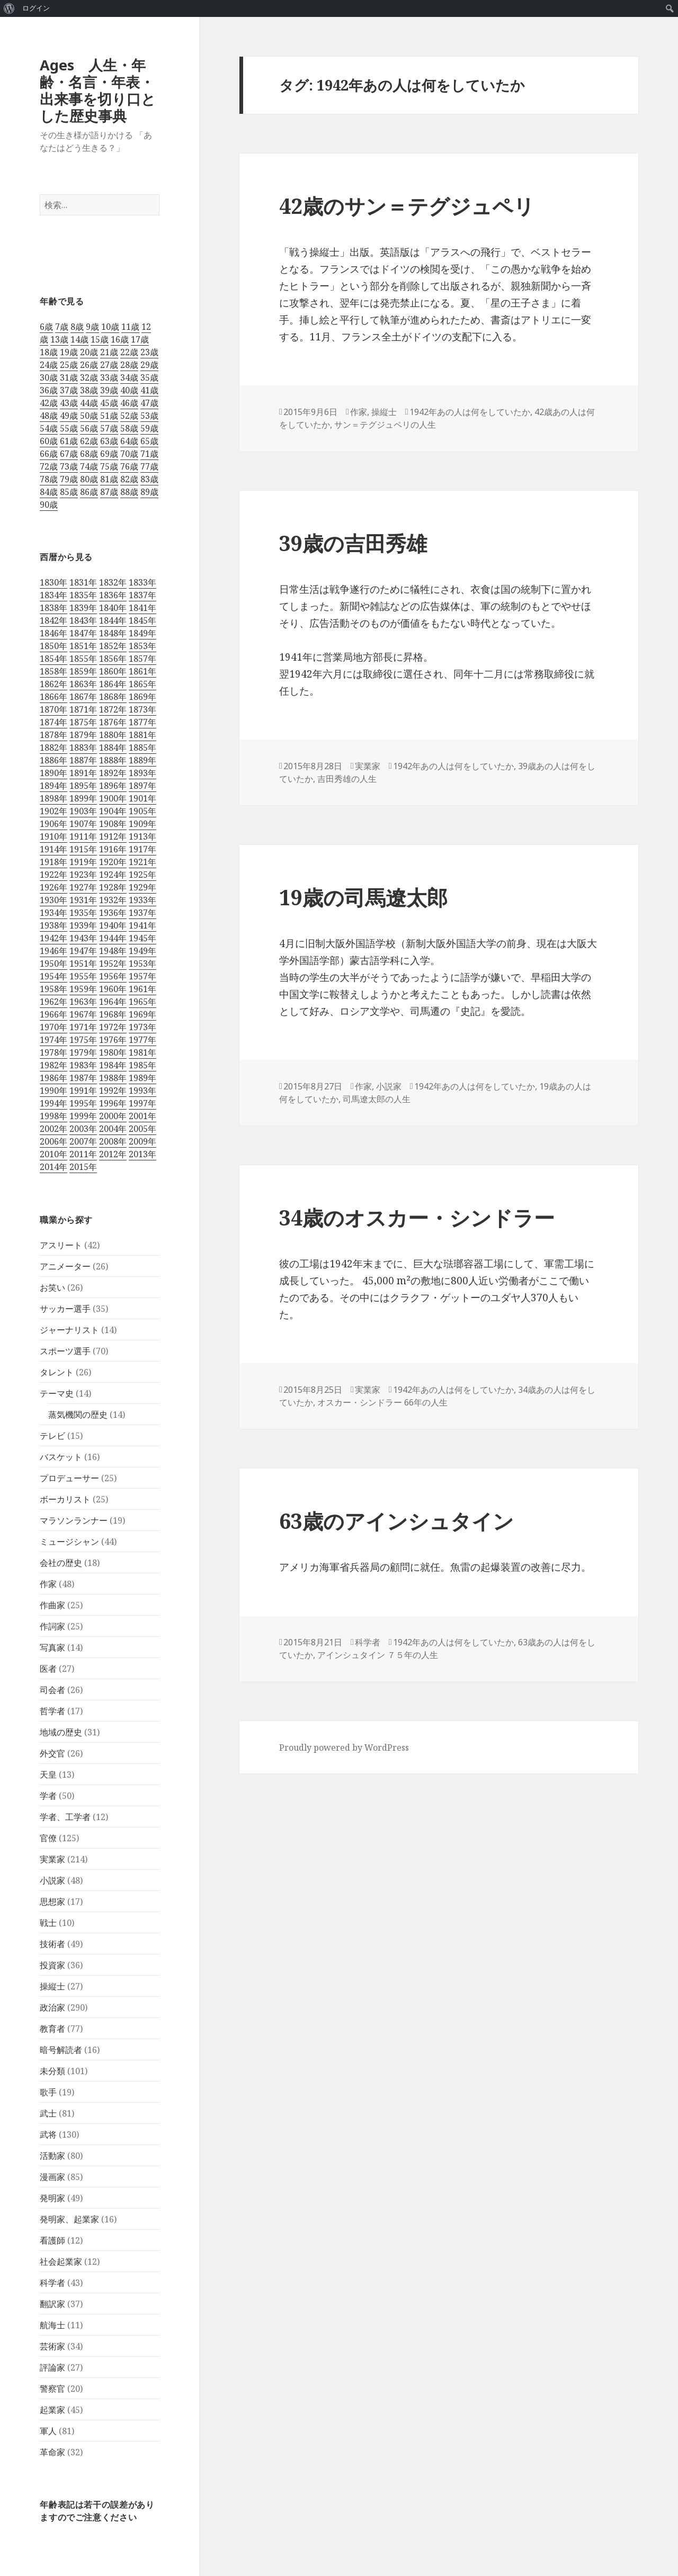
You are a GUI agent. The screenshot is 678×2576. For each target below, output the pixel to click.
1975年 (83, 1040)
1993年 (142, 1090)
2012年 (113, 1154)
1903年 (83, 811)
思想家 (52, 1901)
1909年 (142, 824)
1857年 (142, 658)
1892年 (113, 773)
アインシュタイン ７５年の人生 (377, 1655)
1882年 (53, 747)
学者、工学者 (65, 1817)
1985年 (142, 1065)
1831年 (83, 582)
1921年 (142, 862)
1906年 (53, 824)
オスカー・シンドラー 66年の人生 (382, 1402)
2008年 (113, 1141)
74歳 (89, 466)
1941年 (142, 925)
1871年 (83, 709)
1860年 (113, 671)
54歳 (49, 428)
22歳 (129, 352)
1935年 (83, 912)
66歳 (49, 454)
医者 (48, 1668)
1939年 (83, 925)
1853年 (142, 646)
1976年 (113, 1040)
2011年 (83, 1154)
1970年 (53, 1027)
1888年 (113, 760)
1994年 (53, 1103)
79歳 (69, 479)
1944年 (113, 938)
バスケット (61, 1457)
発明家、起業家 (69, 2219)
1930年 (53, 900)
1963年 (83, 1001)
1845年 (142, 620)
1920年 (113, 862)
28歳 (129, 365)
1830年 (53, 582)
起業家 (52, 2410)
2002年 (53, 1128)
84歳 (49, 492)
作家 (48, 1584)
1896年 (113, 785)
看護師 (52, 2240)
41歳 (149, 390)
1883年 (83, 747)
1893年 (142, 773)
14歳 (79, 339)
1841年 (142, 608)
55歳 (69, 428)
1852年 (113, 646)
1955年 (83, 976)
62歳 (89, 441)
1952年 (113, 963)
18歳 (49, 352)
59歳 (149, 428)
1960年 (113, 989)
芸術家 (52, 2346)
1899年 (83, 798)
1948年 (113, 951)
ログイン (36, 8)
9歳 (92, 326)
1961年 (142, 989)
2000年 (113, 1116)
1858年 (53, 671)
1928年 (113, 887)
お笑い (52, 1287)
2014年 (53, 1167)
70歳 (129, 454)
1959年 (83, 989)
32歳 (89, 377)
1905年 (142, 811)
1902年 (53, 811)
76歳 (129, 466)
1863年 (83, 684)
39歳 (109, 390)
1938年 (53, 925)
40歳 (129, 390)
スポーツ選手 (65, 1351)
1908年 (113, 824)
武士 (48, 2113)
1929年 (142, 887)
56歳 (89, 428)
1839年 (83, 608)
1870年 (53, 709)
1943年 (83, 938)
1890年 (53, 773)
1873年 (142, 709)
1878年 (53, 735)
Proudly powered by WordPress (344, 1747)
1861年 (142, 671)
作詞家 (52, 1626)
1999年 (83, 1116)
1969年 (142, 1014)
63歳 (109, 441)
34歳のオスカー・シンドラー (417, 1217)
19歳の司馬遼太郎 (363, 897)
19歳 (69, 352)
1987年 (83, 1078)
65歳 (149, 441)
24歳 (49, 365)
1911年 (83, 836)
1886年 (53, 760)
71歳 (149, 454)
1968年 (113, 1014)
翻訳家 (52, 2304)
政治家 (52, 2007)
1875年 (83, 722)
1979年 (83, 1052)
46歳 (129, 403)
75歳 (109, 466)
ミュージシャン (69, 1541)
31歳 (69, 377)
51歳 (109, 415)
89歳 (149, 492)
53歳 (149, 415)
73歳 (69, 466)
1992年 (113, 1090)
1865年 (142, 684)
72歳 (49, 466)
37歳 (69, 390)
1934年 (53, 912)
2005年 (142, 1128)
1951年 (83, 963)
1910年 (53, 836)
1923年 (83, 874)
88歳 (129, 492)
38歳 (89, 390)
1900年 (113, 798)
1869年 (142, 696)
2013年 (142, 1154)
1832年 (113, 582)
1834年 (53, 595)
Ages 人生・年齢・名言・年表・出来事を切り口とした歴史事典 (98, 90)
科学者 (52, 2283)
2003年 (83, 1128)
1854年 (53, 658)
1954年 (53, 976)
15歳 (100, 339)
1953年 (142, 963)
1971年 (83, 1027)
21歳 (109, 352)
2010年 (53, 1154)
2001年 (142, 1116)
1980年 (113, 1052)
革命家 (52, 2452)
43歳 (69, 403)
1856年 (113, 658)
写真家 (52, 1647)
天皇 (48, 1774)
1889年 (142, 760)
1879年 (83, 735)
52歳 (129, 415)
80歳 (89, 479)
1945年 (142, 938)
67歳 (69, 454)
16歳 (120, 339)
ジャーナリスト (69, 1330)
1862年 (53, 684)
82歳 (129, 479)
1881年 (142, 735)
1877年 (142, 722)
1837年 (142, 595)
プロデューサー (69, 1478)
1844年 (113, 620)
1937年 (142, 912)
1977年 (142, 1040)
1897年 (142, 785)
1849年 (142, 633)
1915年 (83, 849)
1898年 (53, 798)
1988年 (113, 1078)
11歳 (130, 326)
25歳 (69, 365)
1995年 (83, 1103)
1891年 (83, 773)
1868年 (113, 696)
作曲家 (52, 1605)
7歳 (61, 326)
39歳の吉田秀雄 (353, 543)
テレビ (52, 1436)
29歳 (149, 365)
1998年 (53, 1116)
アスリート (61, 1245)
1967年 (83, 1014)
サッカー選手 (65, 1308)
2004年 (113, 1128)
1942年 (53, 938)
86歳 (89, 492)
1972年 (113, 1027)
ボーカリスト (65, 1499)
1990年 (53, 1090)
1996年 (113, 1103)
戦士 (48, 1923)
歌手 (48, 2092)
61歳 (69, 441)
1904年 (113, 811)
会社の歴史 (61, 1563)
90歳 (49, 504)
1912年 (113, 836)
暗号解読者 (61, 2050)
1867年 (83, 696)
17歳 (140, 339)
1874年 (53, 722)
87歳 (109, 492)
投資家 (52, 1965)
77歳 (149, 466)
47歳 (149, 403)
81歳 (109, 479)
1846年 (53, 633)
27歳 (109, 365)
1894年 (53, 785)
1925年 (142, 874)
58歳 (129, 428)
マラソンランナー (74, 1520)
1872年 (113, 709)
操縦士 (52, 1986)
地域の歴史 (61, 1732)
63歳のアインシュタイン (396, 1521)
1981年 (142, 1052)
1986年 (53, 1078)
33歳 (109, 377)
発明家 (52, 2198)
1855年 (83, 658)
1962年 (53, 1001)
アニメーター (65, 1266)
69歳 (109, 454)
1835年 (83, 595)
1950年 (53, 963)
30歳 (49, 377)
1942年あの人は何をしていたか (469, 412)
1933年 (142, 900)
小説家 (52, 1880)
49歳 (69, 415)
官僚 (48, 1838)
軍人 (48, 2431)
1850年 (53, 646)
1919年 (83, 862)
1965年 (142, 1001)
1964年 (113, 1001)
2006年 (53, 1141)
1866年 (53, 696)
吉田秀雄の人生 (347, 779)
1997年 (142, 1103)
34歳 (129, 377)
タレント (57, 1372)
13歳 (59, 339)
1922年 (53, 874)
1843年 (83, 620)
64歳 (129, 441)
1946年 (53, 951)
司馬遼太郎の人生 (377, 1099)
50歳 (89, 415)
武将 (48, 2134)
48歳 (49, 415)
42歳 (49, 403)
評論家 (52, 2367)
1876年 (113, 722)
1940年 (113, 925)
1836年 (113, 595)
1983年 (83, 1065)
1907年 (83, 824)
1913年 (142, 836)
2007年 (83, 1141)
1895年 (83, 785)
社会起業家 (61, 2261)
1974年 (53, 1040)
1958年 (53, 989)
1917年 (142, 849)
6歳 (46, 326)
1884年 (113, 747)
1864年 (113, 684)
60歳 (49, 441)
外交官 (52, 1753)
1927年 (83, 887)
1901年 (142, 798)
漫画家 (52, 2177)
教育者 (52, 2028)
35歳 (149, 377)
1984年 (113, 1065)
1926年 (53, 887)
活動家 (52, 2155)
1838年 (53, 608)
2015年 (83, 1167)
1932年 (113, 900)
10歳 (110, 326)
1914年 (53, 849)
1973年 (142, 1027)
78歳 (49, 479)
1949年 (142, 951)
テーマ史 (57, 1393)
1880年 (113, 735)
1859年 (83, 671)
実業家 (52, 1859)
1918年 (53, 862)
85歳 (69, 492)
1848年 (113, 633)
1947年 (83, 951)
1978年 (53, 1052)
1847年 (83, 633)
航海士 (52, 2325)
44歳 (89, 403)
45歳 (109, 403)
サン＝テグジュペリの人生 (385, 424)
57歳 (109, 428)
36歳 (49, 390)
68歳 (89, 454)
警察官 (52, 2388)
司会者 (52, 1690)
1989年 (142, 1078)
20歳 (89, 352)
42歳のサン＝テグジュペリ (406, 206)
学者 (48, 1796)
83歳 (149, 479)
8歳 (77, 326)
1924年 (113, 874)
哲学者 (52, 1711)
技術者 (52, 1944)
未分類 (52, 2071)
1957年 (142, 976)
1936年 (113, 912)
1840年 (113, 608)
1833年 (142, 582)
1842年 (53, 620)
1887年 (83, 760)
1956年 (113, 976)
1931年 (83, 900)
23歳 (149, 352)
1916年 (113, 849)
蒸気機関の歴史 (78, 1414)
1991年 (83, 1090)
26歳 (89, 365)
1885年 (142, 747)
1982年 (53, 1065)
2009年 (142, 1141)
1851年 (83, 646)
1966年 (53, 1014)
